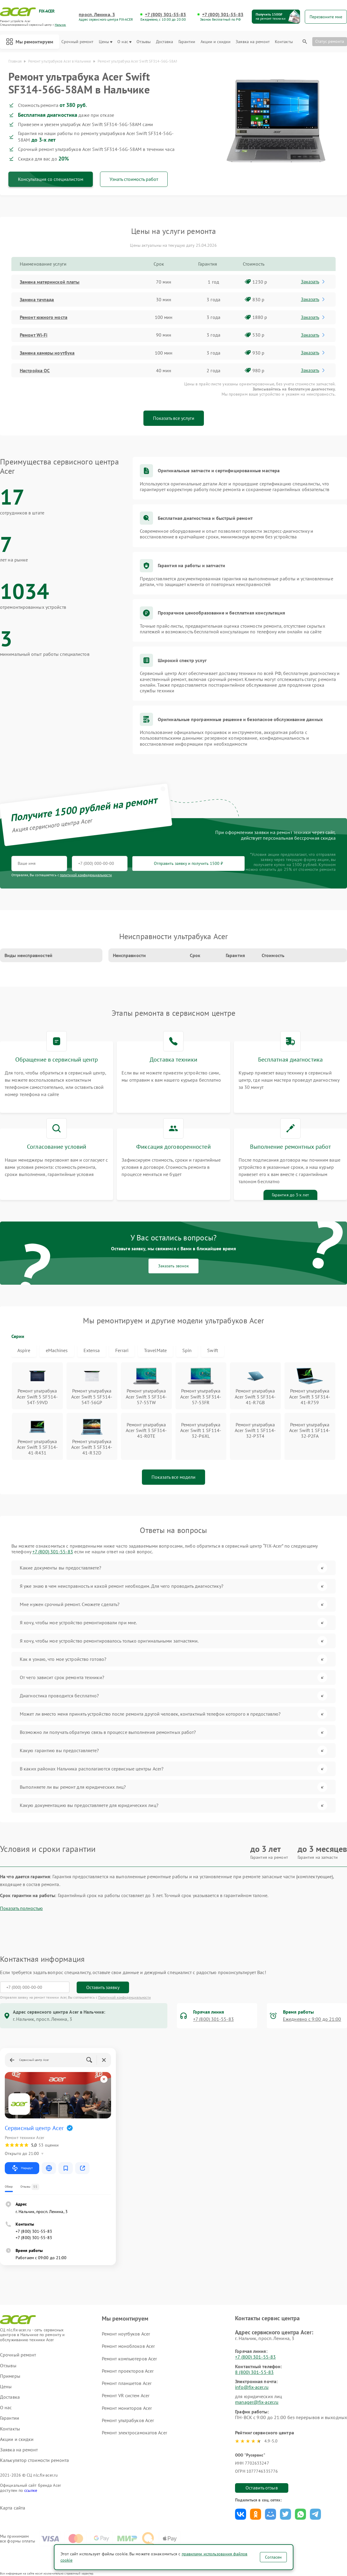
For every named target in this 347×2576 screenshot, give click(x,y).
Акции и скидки (216, 41)
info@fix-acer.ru (252, 2387)
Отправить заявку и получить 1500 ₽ (188, 863)
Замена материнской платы (49, 282)
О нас (124, 41)
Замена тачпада (37, 299)
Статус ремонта (329, 41)
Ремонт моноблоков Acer (128, 2346)
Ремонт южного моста (43, 317)
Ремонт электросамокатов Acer (134, 2433)
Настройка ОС (35, 370)
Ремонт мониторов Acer (127, 2408)
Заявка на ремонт (253, 41)
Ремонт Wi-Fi (33, 335)
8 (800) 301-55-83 (254, 2372)
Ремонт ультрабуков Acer (128, 2420)
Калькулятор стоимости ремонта (34, 2460)
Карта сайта (12, 2508)
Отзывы (144, 41)
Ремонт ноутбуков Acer (126, 2334)
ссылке (30, 2490)
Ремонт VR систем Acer (125, 2395)
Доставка (164, 41)
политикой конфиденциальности (86, 875)
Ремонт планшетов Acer (126, 2383)
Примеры (10, 2376)
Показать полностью (21, 1908)
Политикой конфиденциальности (124, 1997)
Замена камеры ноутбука (47, 353)
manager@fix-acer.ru (256, 2402)
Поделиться (240, 2514)
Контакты (284, 41)
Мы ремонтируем (29, 41)
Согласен (273, 2557)
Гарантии (187, 41)
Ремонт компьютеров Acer (129, 2359)
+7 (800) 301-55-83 (165, 14)
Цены (105, 41)
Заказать (313, 281)
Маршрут (22, 2168)
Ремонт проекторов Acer (128, 2371)
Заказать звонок (173, 1266)
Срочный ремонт (77, 41)
